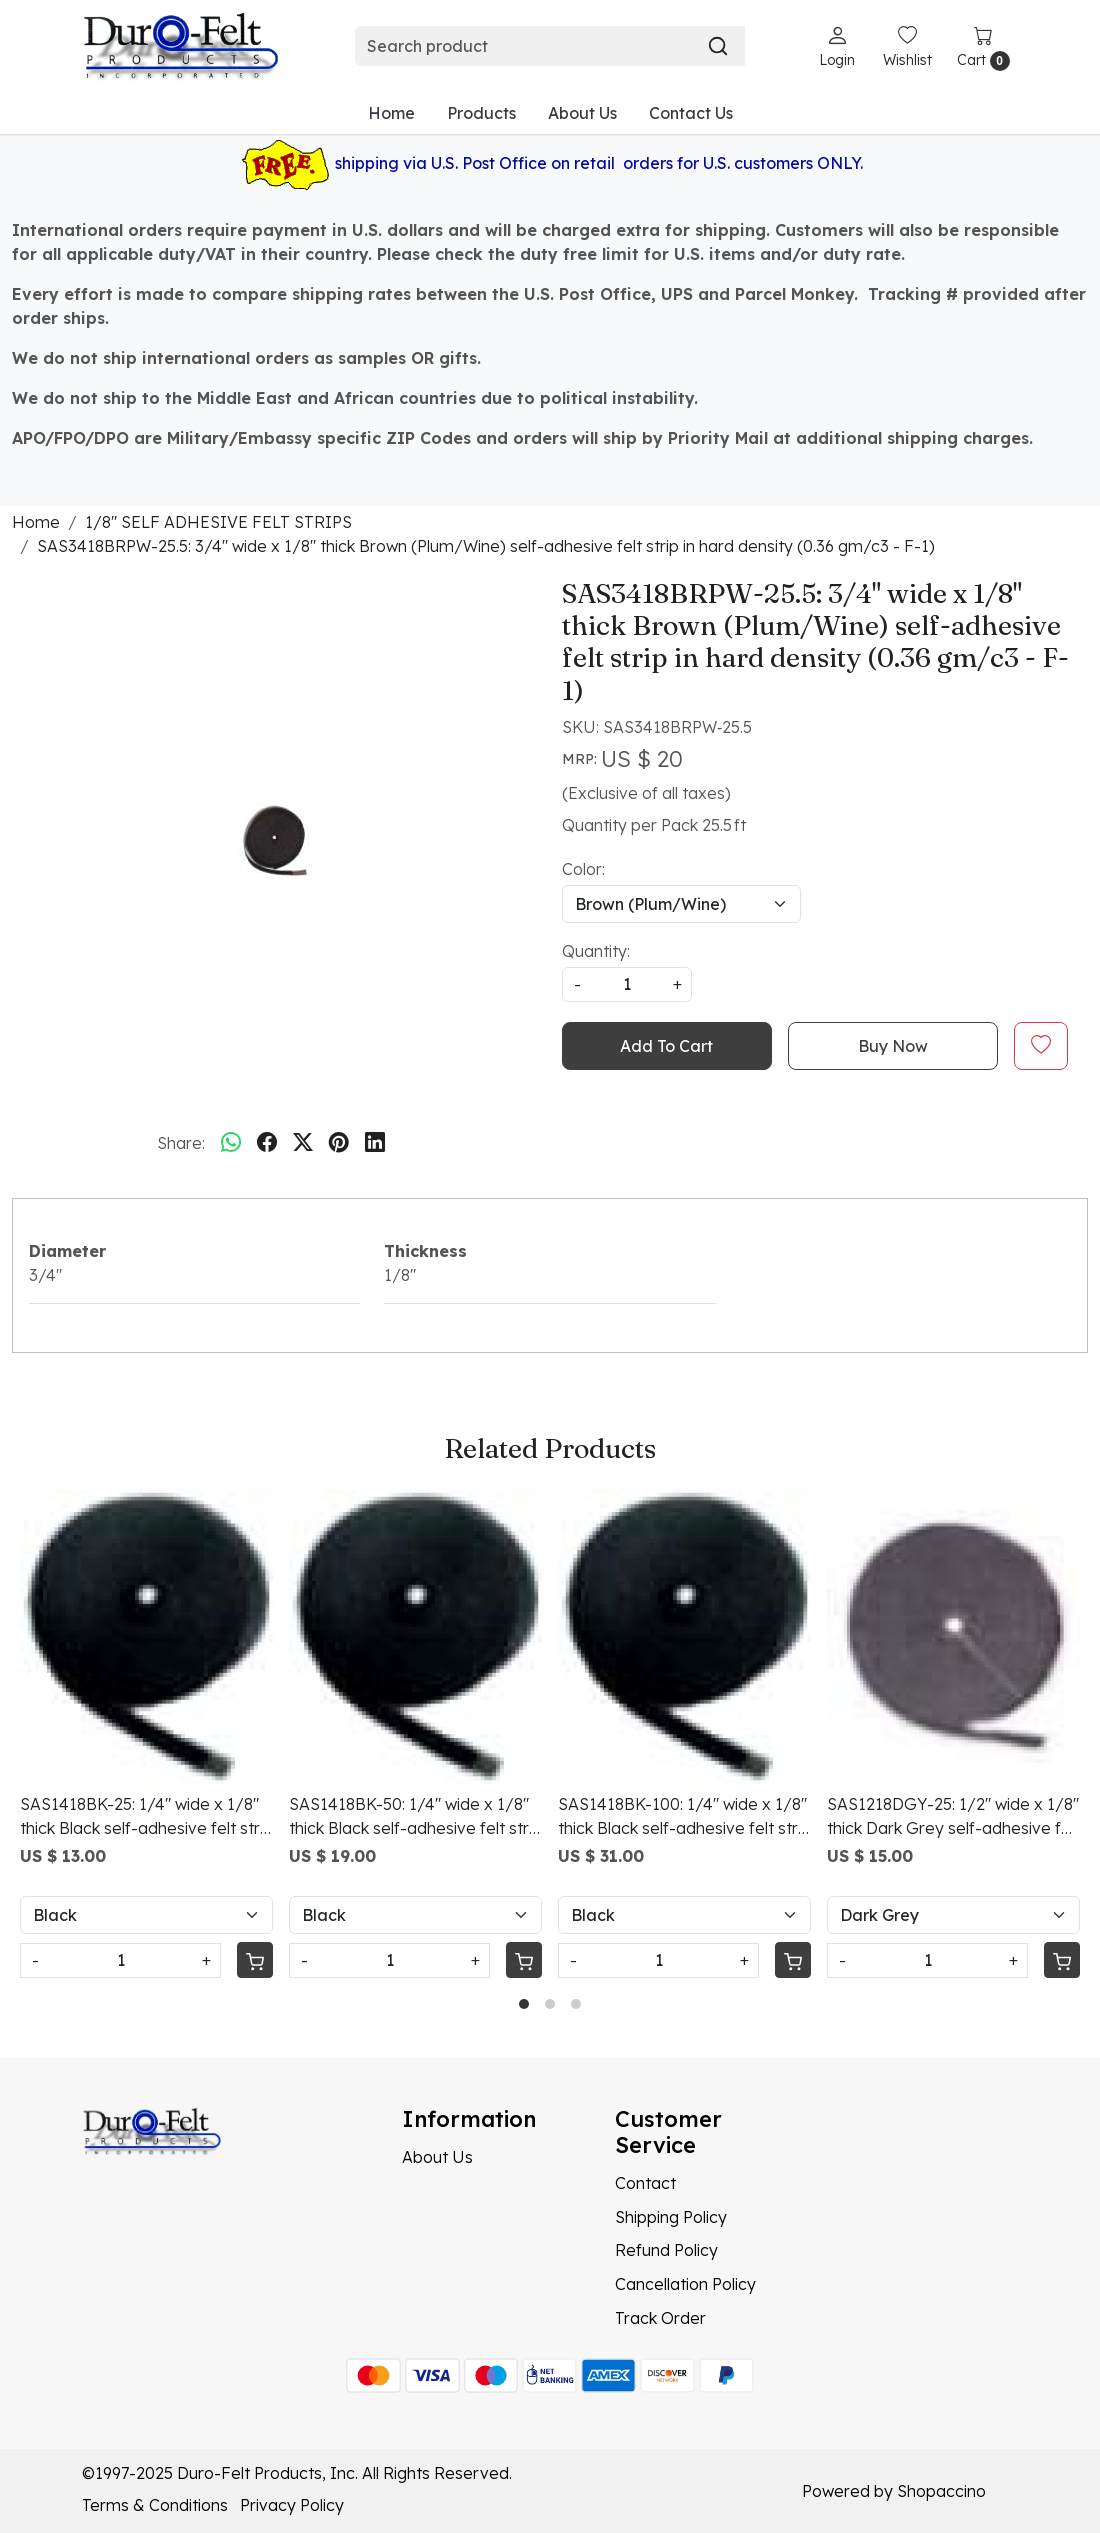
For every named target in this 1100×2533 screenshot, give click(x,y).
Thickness (425, 1251)
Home (391, 113)
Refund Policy (666, 2250)
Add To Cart (666, 1046)
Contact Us (691, 113)
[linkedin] (375, 1143)
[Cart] (255, 1960)
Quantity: (596, 951)
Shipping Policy (671, 2217)
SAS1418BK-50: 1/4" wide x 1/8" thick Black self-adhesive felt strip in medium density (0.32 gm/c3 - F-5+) (415, 1817)
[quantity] (627, 984)
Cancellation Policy (685, 2284)
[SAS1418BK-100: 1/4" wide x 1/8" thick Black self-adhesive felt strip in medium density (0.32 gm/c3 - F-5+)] (684, 1636)
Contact (645, 2183)
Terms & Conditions (155, 2505)
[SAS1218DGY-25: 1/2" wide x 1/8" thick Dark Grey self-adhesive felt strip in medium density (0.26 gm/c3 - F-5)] (953, 1636)
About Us (582, 113)
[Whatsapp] (231, 1143)
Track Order (660, 2318)
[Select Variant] (146, 1915)
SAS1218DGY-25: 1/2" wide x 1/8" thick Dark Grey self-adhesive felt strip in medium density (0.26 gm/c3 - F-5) (953, 1817)
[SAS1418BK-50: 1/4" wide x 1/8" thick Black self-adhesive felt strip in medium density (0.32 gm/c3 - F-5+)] (415, 1636)
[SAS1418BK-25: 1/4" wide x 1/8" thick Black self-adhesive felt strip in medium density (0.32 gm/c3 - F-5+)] (146, 1636)
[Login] (837, 46)
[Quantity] (120, 1960)
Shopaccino (941, 2491)
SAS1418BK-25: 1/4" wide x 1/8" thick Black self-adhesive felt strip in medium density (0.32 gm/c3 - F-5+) (146, 1817)
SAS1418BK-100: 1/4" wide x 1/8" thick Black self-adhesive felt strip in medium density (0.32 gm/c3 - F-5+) (684, 1817)
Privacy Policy (292, 2505)
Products (481, 113)
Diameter (67, 1251)
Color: (583, 869)
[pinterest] (339, 1143)
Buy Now (893, 1046)
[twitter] (303, 1143)
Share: (181, 1143)
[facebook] (267, 1143)
